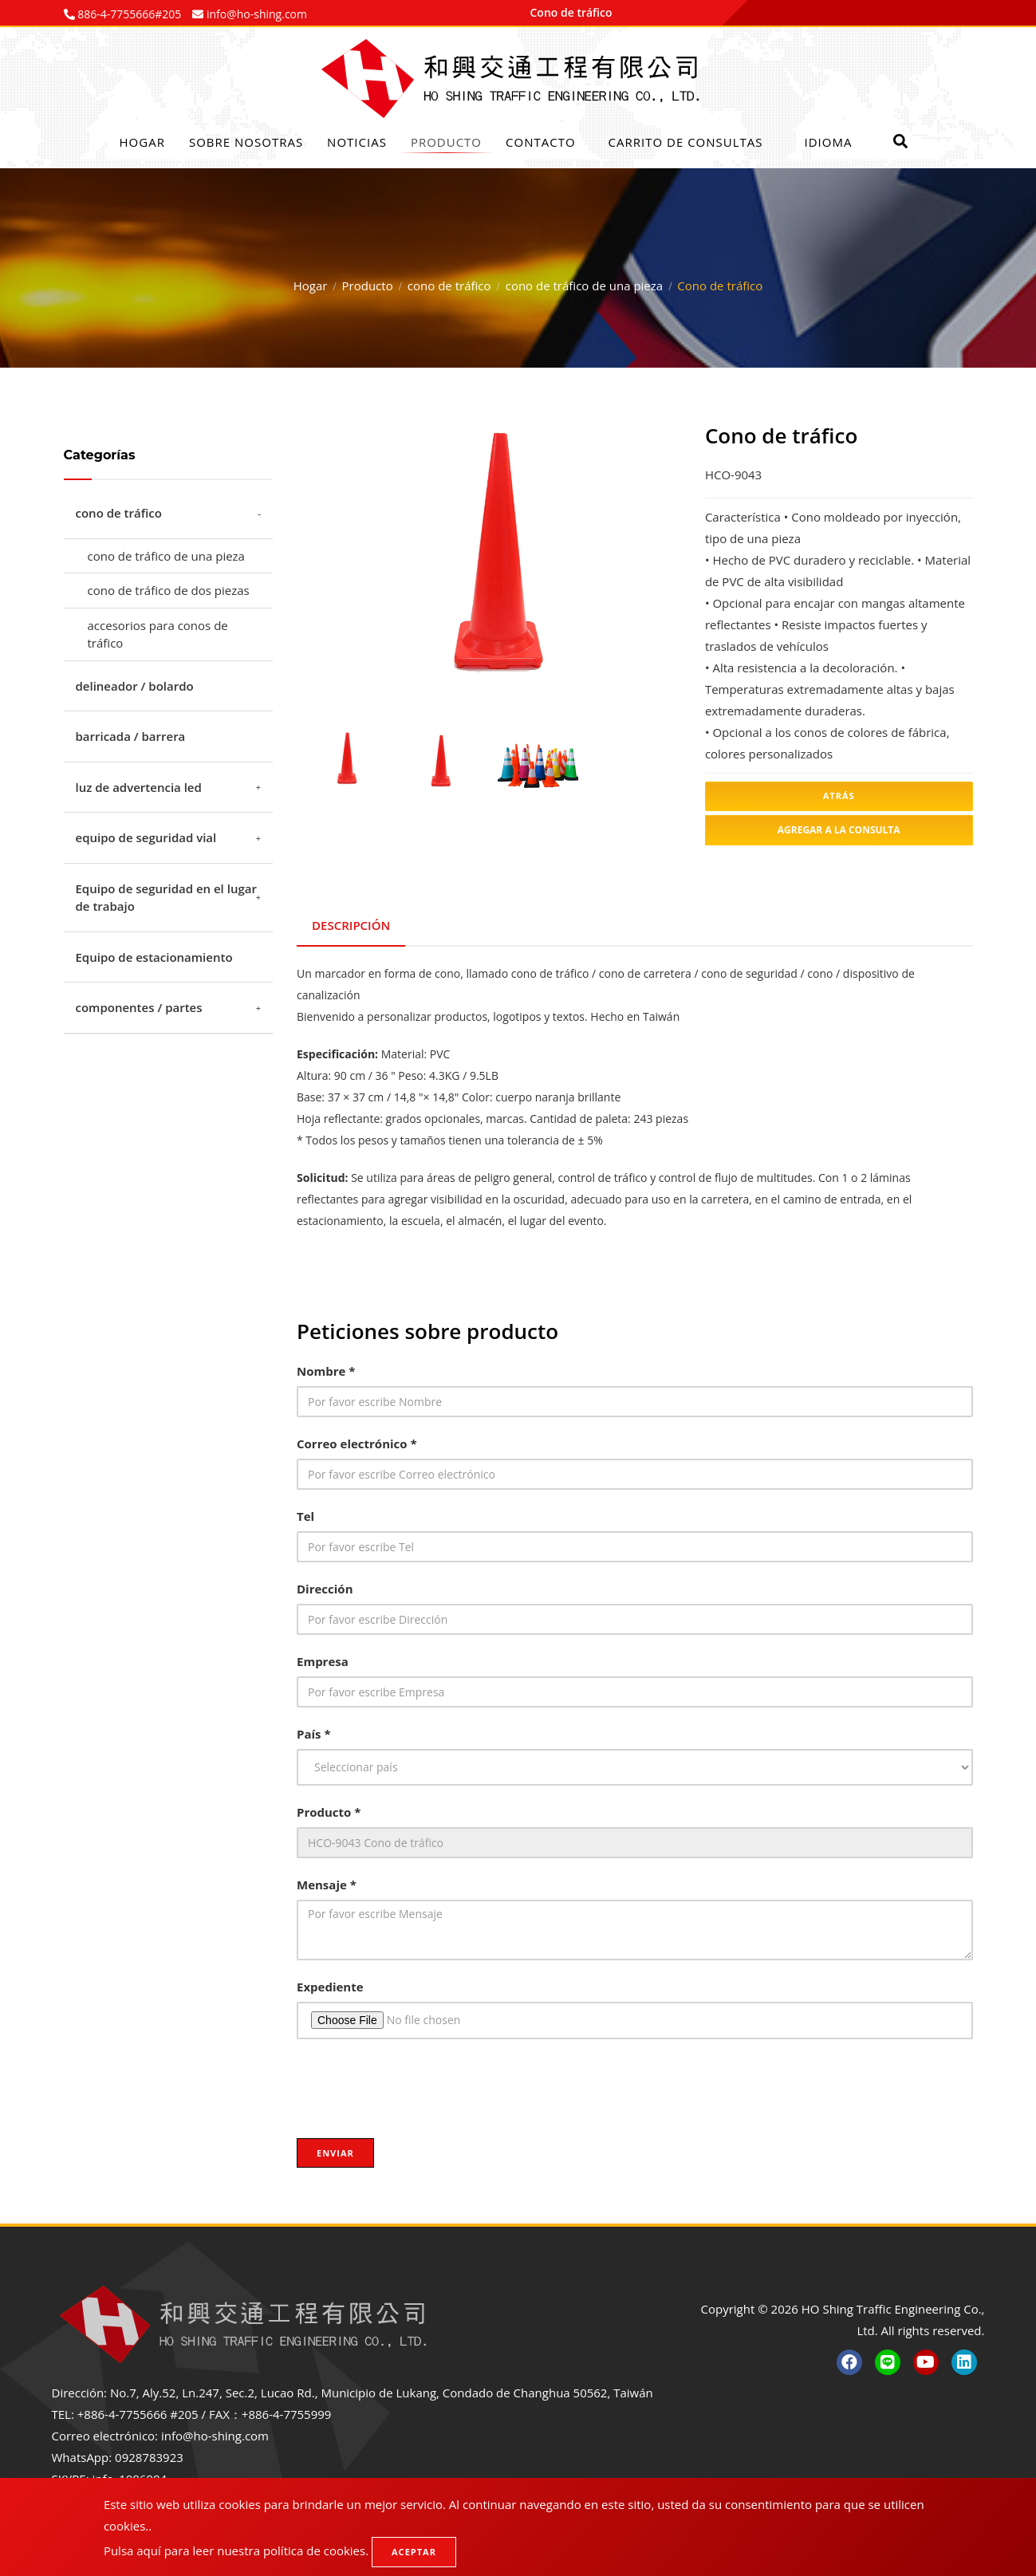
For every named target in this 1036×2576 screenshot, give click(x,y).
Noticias (357, 142)
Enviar (335, 2150)
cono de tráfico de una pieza (584, 285)
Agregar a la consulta (839, 830)
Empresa (323, 1658)
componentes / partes (139, 1007)
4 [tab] (525, 683)
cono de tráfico (449, 285)
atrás (839, 796)
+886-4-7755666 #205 (138, 2412)
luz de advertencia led (139, 787)
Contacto (541, 142)
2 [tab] (477, 683)
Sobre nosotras (246, 142)
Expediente (330, 1983)
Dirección (325, 1585)
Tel (305, 1513)
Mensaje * (326, 1881)
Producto (446, 142)
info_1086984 (130, 2476)
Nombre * (326, 1368)
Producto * (328, 1809)
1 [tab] (453, 683)
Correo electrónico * (357, 1440)
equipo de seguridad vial (146, 837)
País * (314, 1731)
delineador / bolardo (135, 686)
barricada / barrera (131, 736)
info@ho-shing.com (215, 2433)
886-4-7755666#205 (128, 14)
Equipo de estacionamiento (154, 957)
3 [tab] (501, 683)
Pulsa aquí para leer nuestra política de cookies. (236, 2550)
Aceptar (414, 2552)
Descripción (352, 924)
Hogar (142, 142)
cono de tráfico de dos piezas (169, 590)
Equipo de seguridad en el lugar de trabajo (166, 897)
